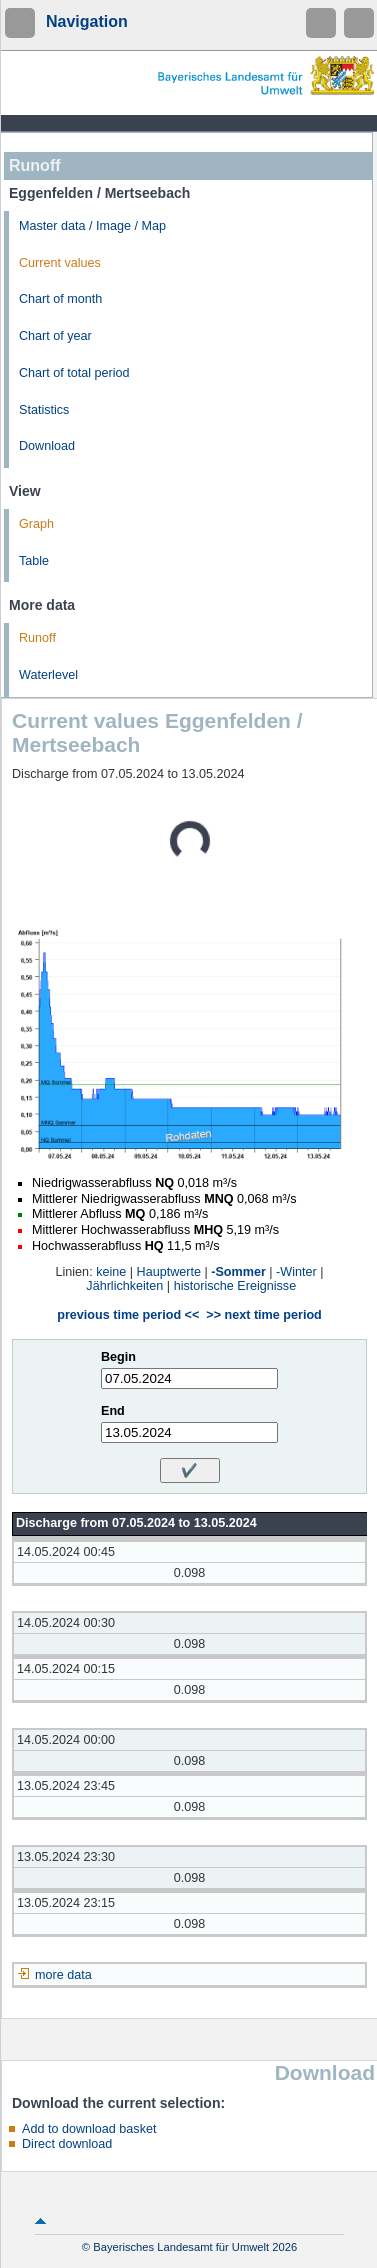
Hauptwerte (169, 1272)
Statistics (44, 410)
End (113, 1411)
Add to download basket (89, 2129)
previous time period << (128, 1315)
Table (34, 561)
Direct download (67, 2144)
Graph (36, 524)
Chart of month (60, 299)
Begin (118, 1357)
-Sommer (238, 1272)
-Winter (296, 1272)
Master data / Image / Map (92, 226)
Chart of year (55, 336)
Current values (60, 263)
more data (63, 1975)
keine (111, 1272)
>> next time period (263, 1315)
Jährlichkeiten (124, 1286)
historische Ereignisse (235, 1286)
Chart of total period (74, 373)
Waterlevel (48, 675)
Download (47, 446)
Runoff (37, 638)
